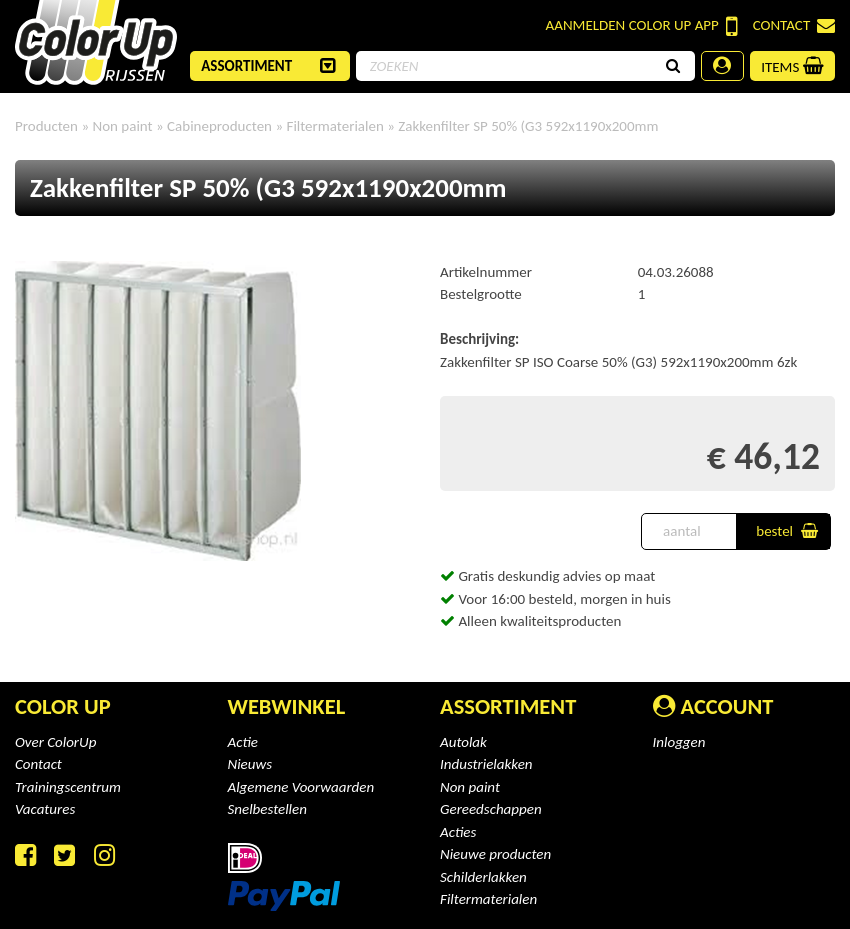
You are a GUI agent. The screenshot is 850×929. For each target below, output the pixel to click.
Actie (243, 742)
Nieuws (250, 764)
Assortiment (508, 706)
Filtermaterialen (488, 899)
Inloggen (679, 742)
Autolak (463, 742)
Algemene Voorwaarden (301, 787)
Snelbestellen (267, 809)
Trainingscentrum (68, 787)
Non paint (470, 787)
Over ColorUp (55, 742)
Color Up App (642, 26)
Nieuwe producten (495, 854)
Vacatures (45, 809)
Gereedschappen (491, 809)
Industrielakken (486, 764)
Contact (794, 25)
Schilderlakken (483, 877)
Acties (458, 832)
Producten (46, 126)
